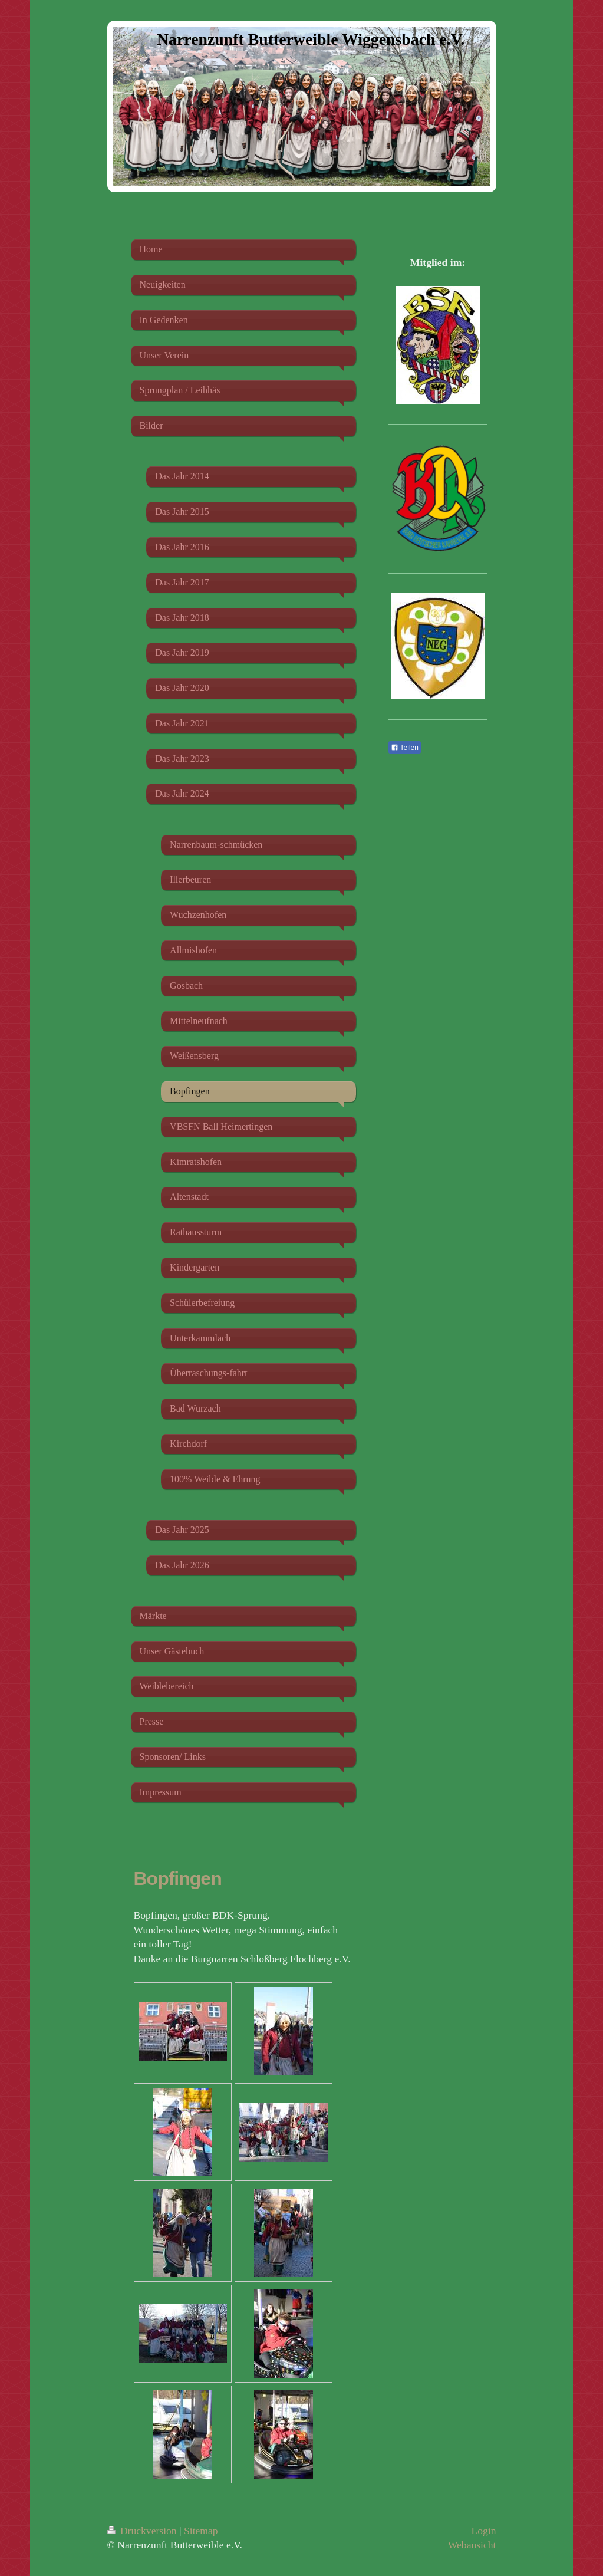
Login (483, 2530)
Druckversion (143, 2530)
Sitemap (201, 2530)
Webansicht (472, 2545)
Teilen (405, 747)
